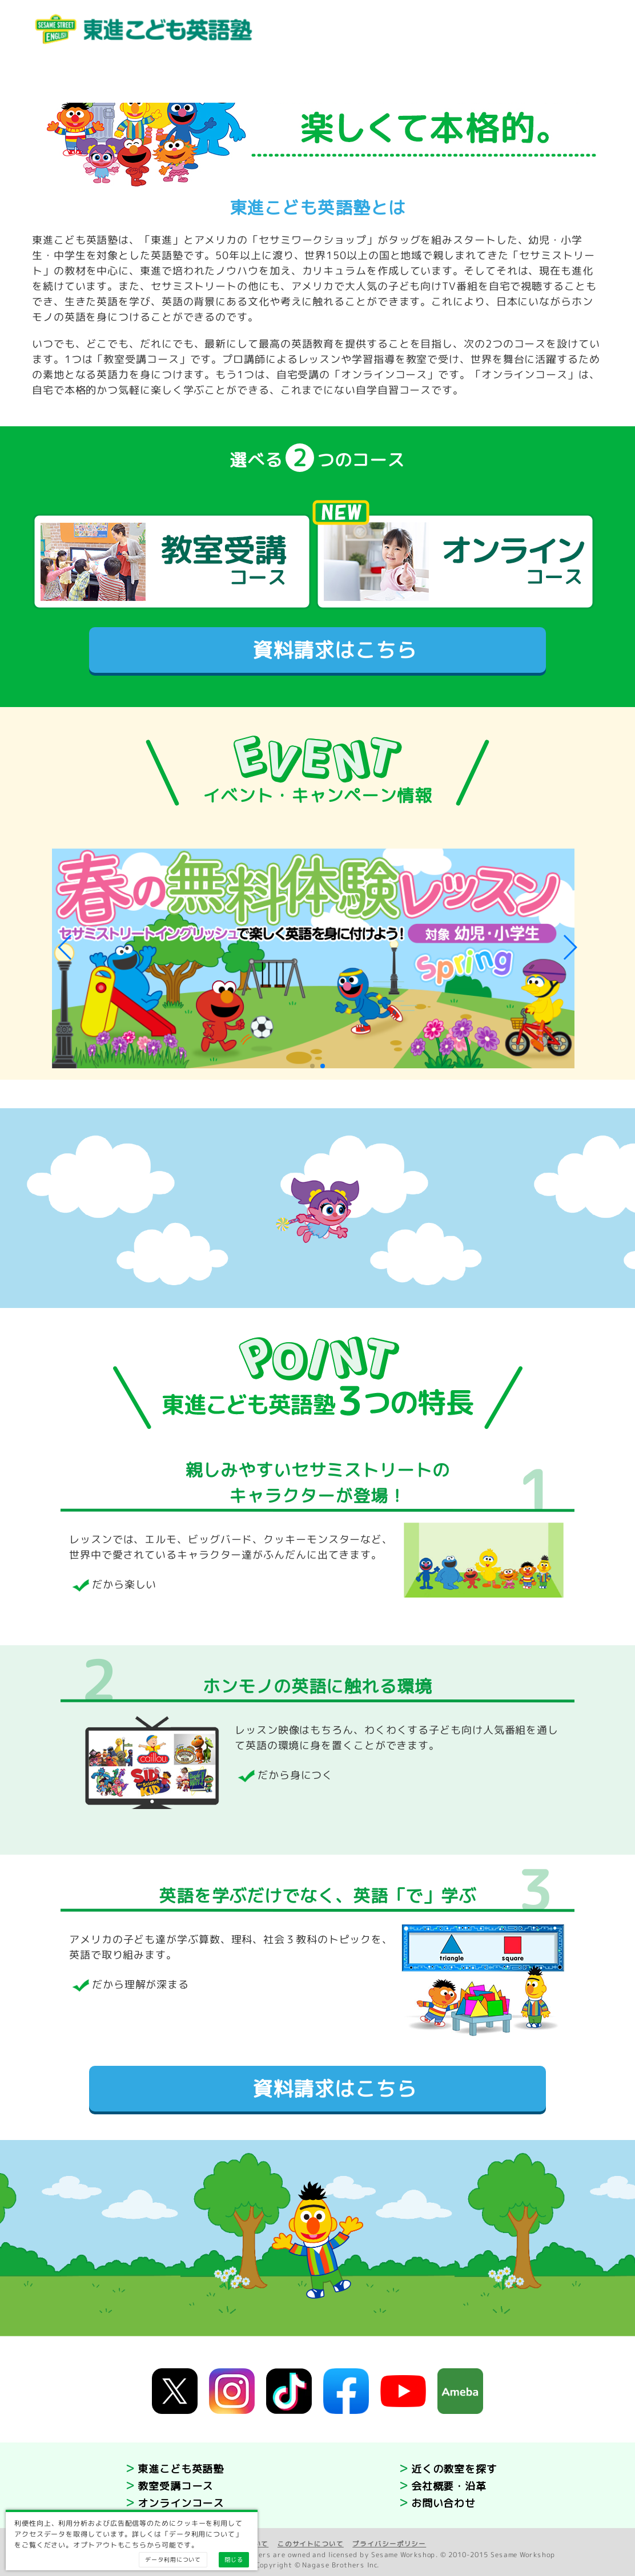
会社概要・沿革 (449, 2486)
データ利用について (173, 2559)
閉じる (233, 2559)
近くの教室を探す (454, 2469)
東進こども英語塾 (181, 2469)
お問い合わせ (443, 2503)
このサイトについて (311, 2544)
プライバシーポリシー (389, 2544)
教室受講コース (175, 2486)
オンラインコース (181, 2503)
